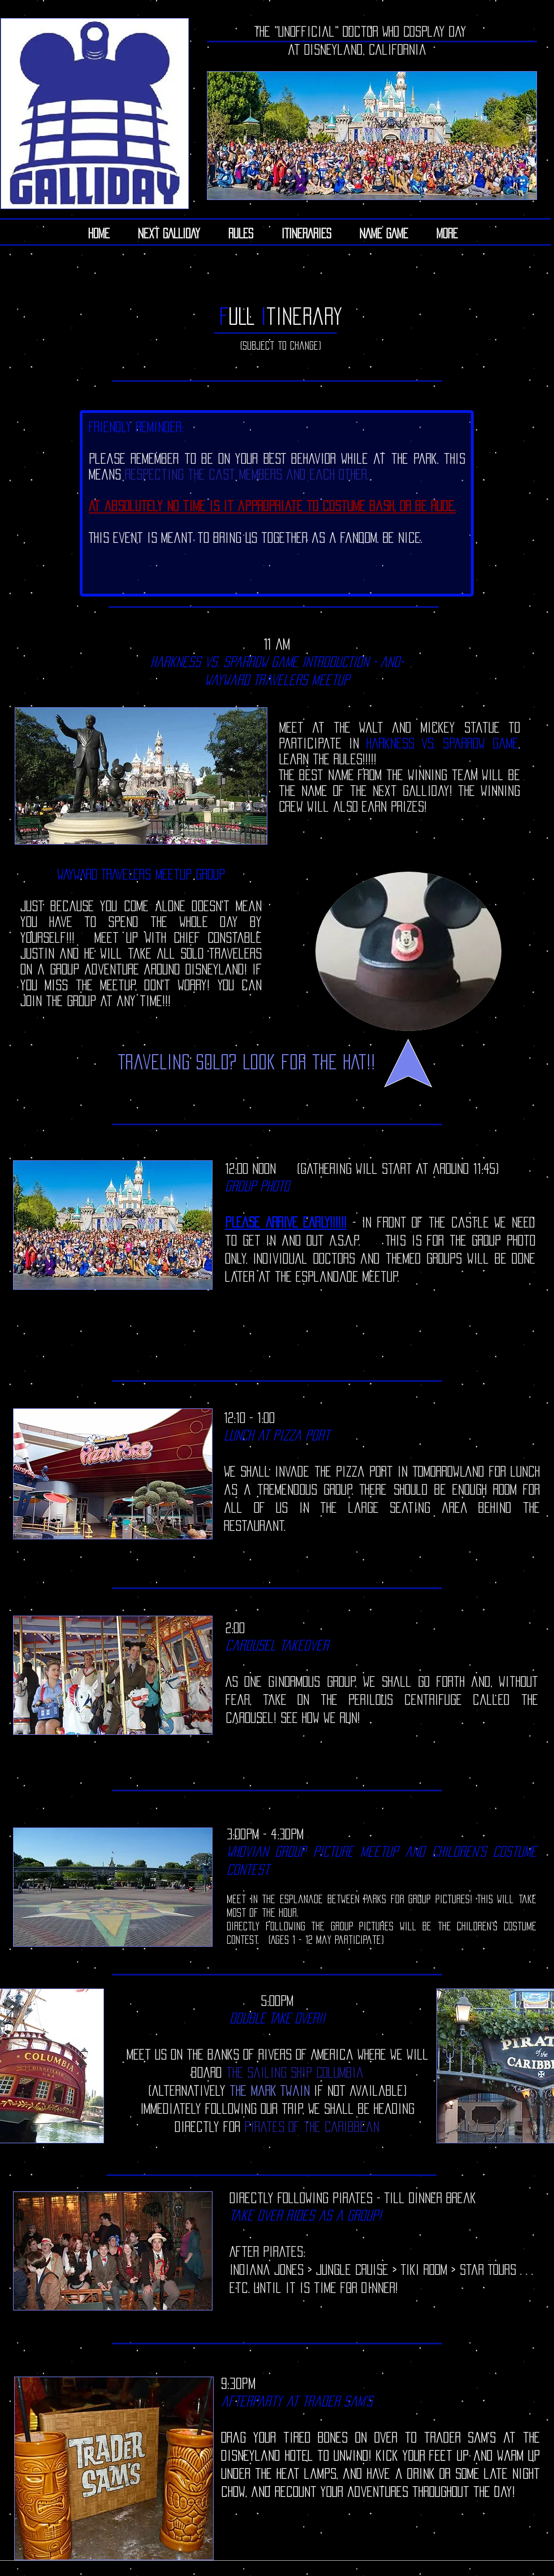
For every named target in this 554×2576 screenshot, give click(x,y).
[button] (306, 233)
